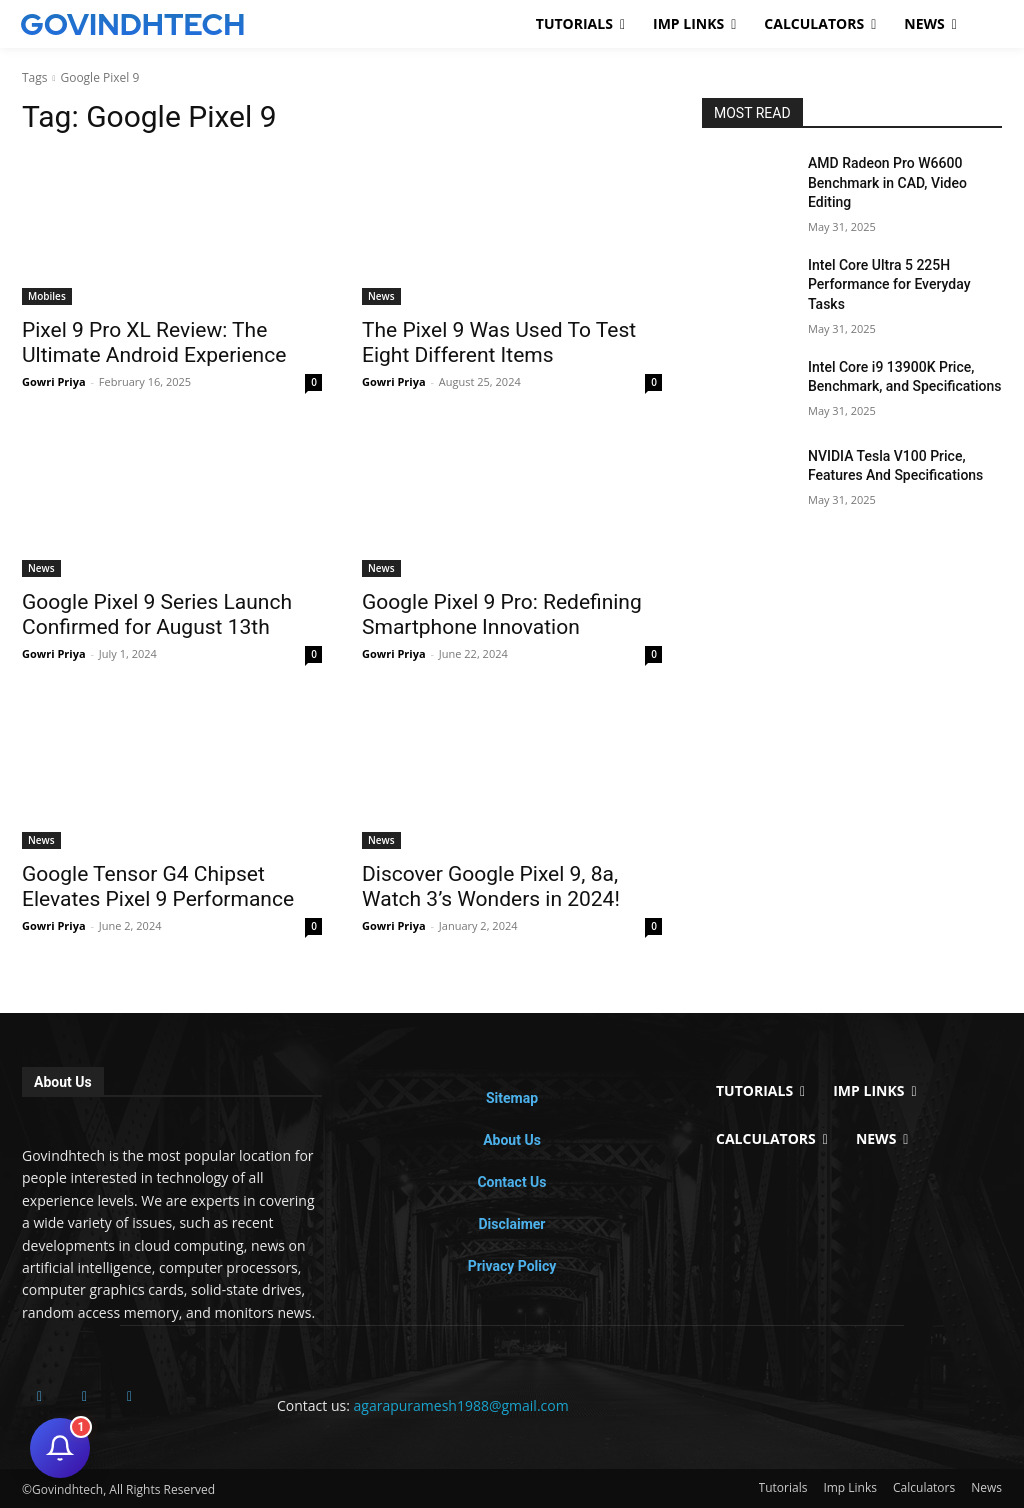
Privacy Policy (512, 1266)
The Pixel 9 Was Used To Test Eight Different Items (499, 342)
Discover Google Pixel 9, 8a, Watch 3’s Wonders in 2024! (491, 886)
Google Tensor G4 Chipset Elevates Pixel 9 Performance (158, 886)
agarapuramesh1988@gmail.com (461, 1405)
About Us (512, 1140)
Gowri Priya (54, 381)
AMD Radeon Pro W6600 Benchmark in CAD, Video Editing (887, 182)
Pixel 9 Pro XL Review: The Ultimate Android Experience (154, 342)
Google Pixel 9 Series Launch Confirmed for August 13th (157, 614)
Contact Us (511, 1182)
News (381, 296)
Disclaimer (511, 1224)
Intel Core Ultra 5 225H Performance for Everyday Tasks (889, 284)
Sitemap (512, 1098)
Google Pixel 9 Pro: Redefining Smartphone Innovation (502, 614)
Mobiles (47, 296)
